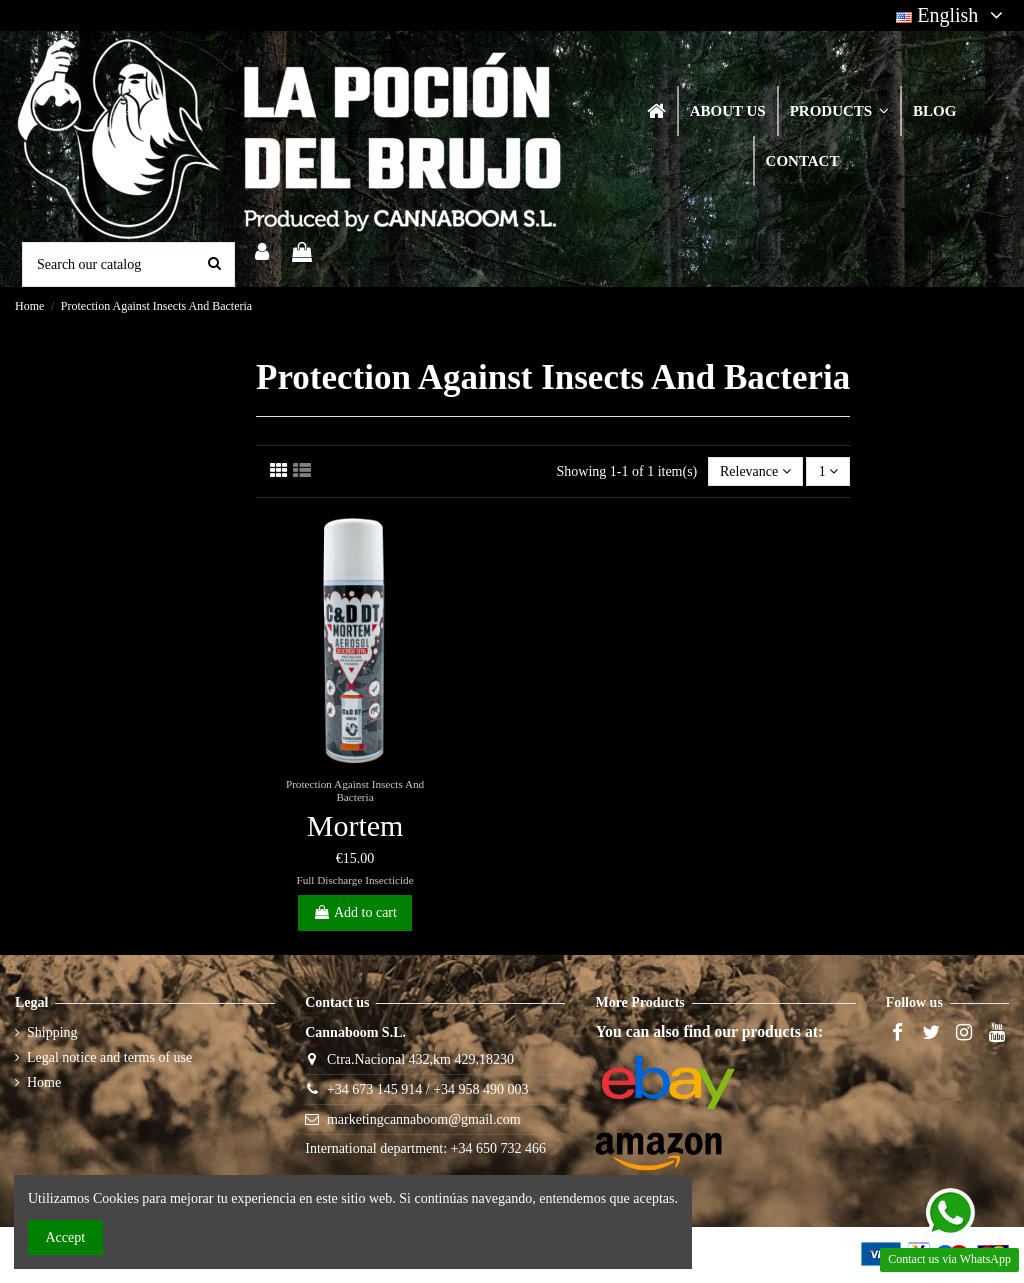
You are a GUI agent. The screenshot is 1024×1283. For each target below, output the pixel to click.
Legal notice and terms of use (109, 1057)
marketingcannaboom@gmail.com (424, 1119)
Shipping (52, 1032)
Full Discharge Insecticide (354, 880)
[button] (838, 111)
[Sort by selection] (755, 471)
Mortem (355, 825)
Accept (66, 1237)
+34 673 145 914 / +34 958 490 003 (428, 1089)
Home (44, 1082)
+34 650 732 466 (498, 1148)
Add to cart (355, 912)
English (952, 15)
